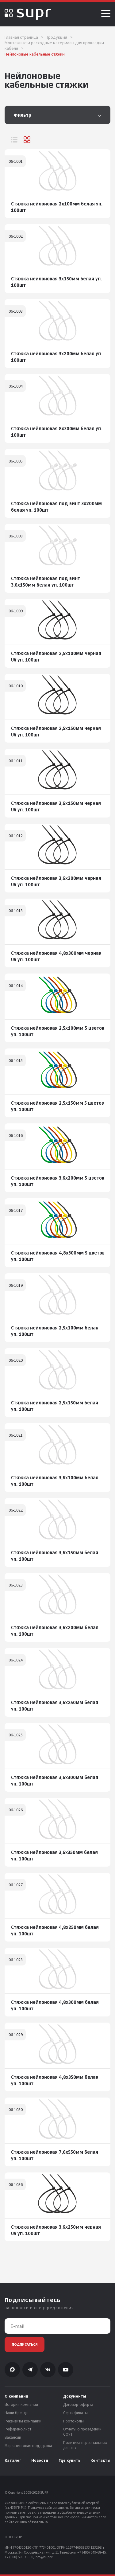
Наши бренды (17, 2412)
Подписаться (25, 2344)
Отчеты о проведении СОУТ (82, 2432)
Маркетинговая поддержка (28, 2445)
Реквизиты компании (23, 2421)
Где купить (69, 2460)
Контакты (100, 2460)
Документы (74, 2396)
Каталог (13, 2460)
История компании (21, 2404)
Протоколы (73, 2421)
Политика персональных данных (85, 2445)
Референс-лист (18, 2429)
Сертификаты (75, 2412)
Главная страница (24, 37)
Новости (39, 2460)
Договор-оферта (78, 2404)
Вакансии (13, 2437)
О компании (16, 2396)
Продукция (59, 37)
